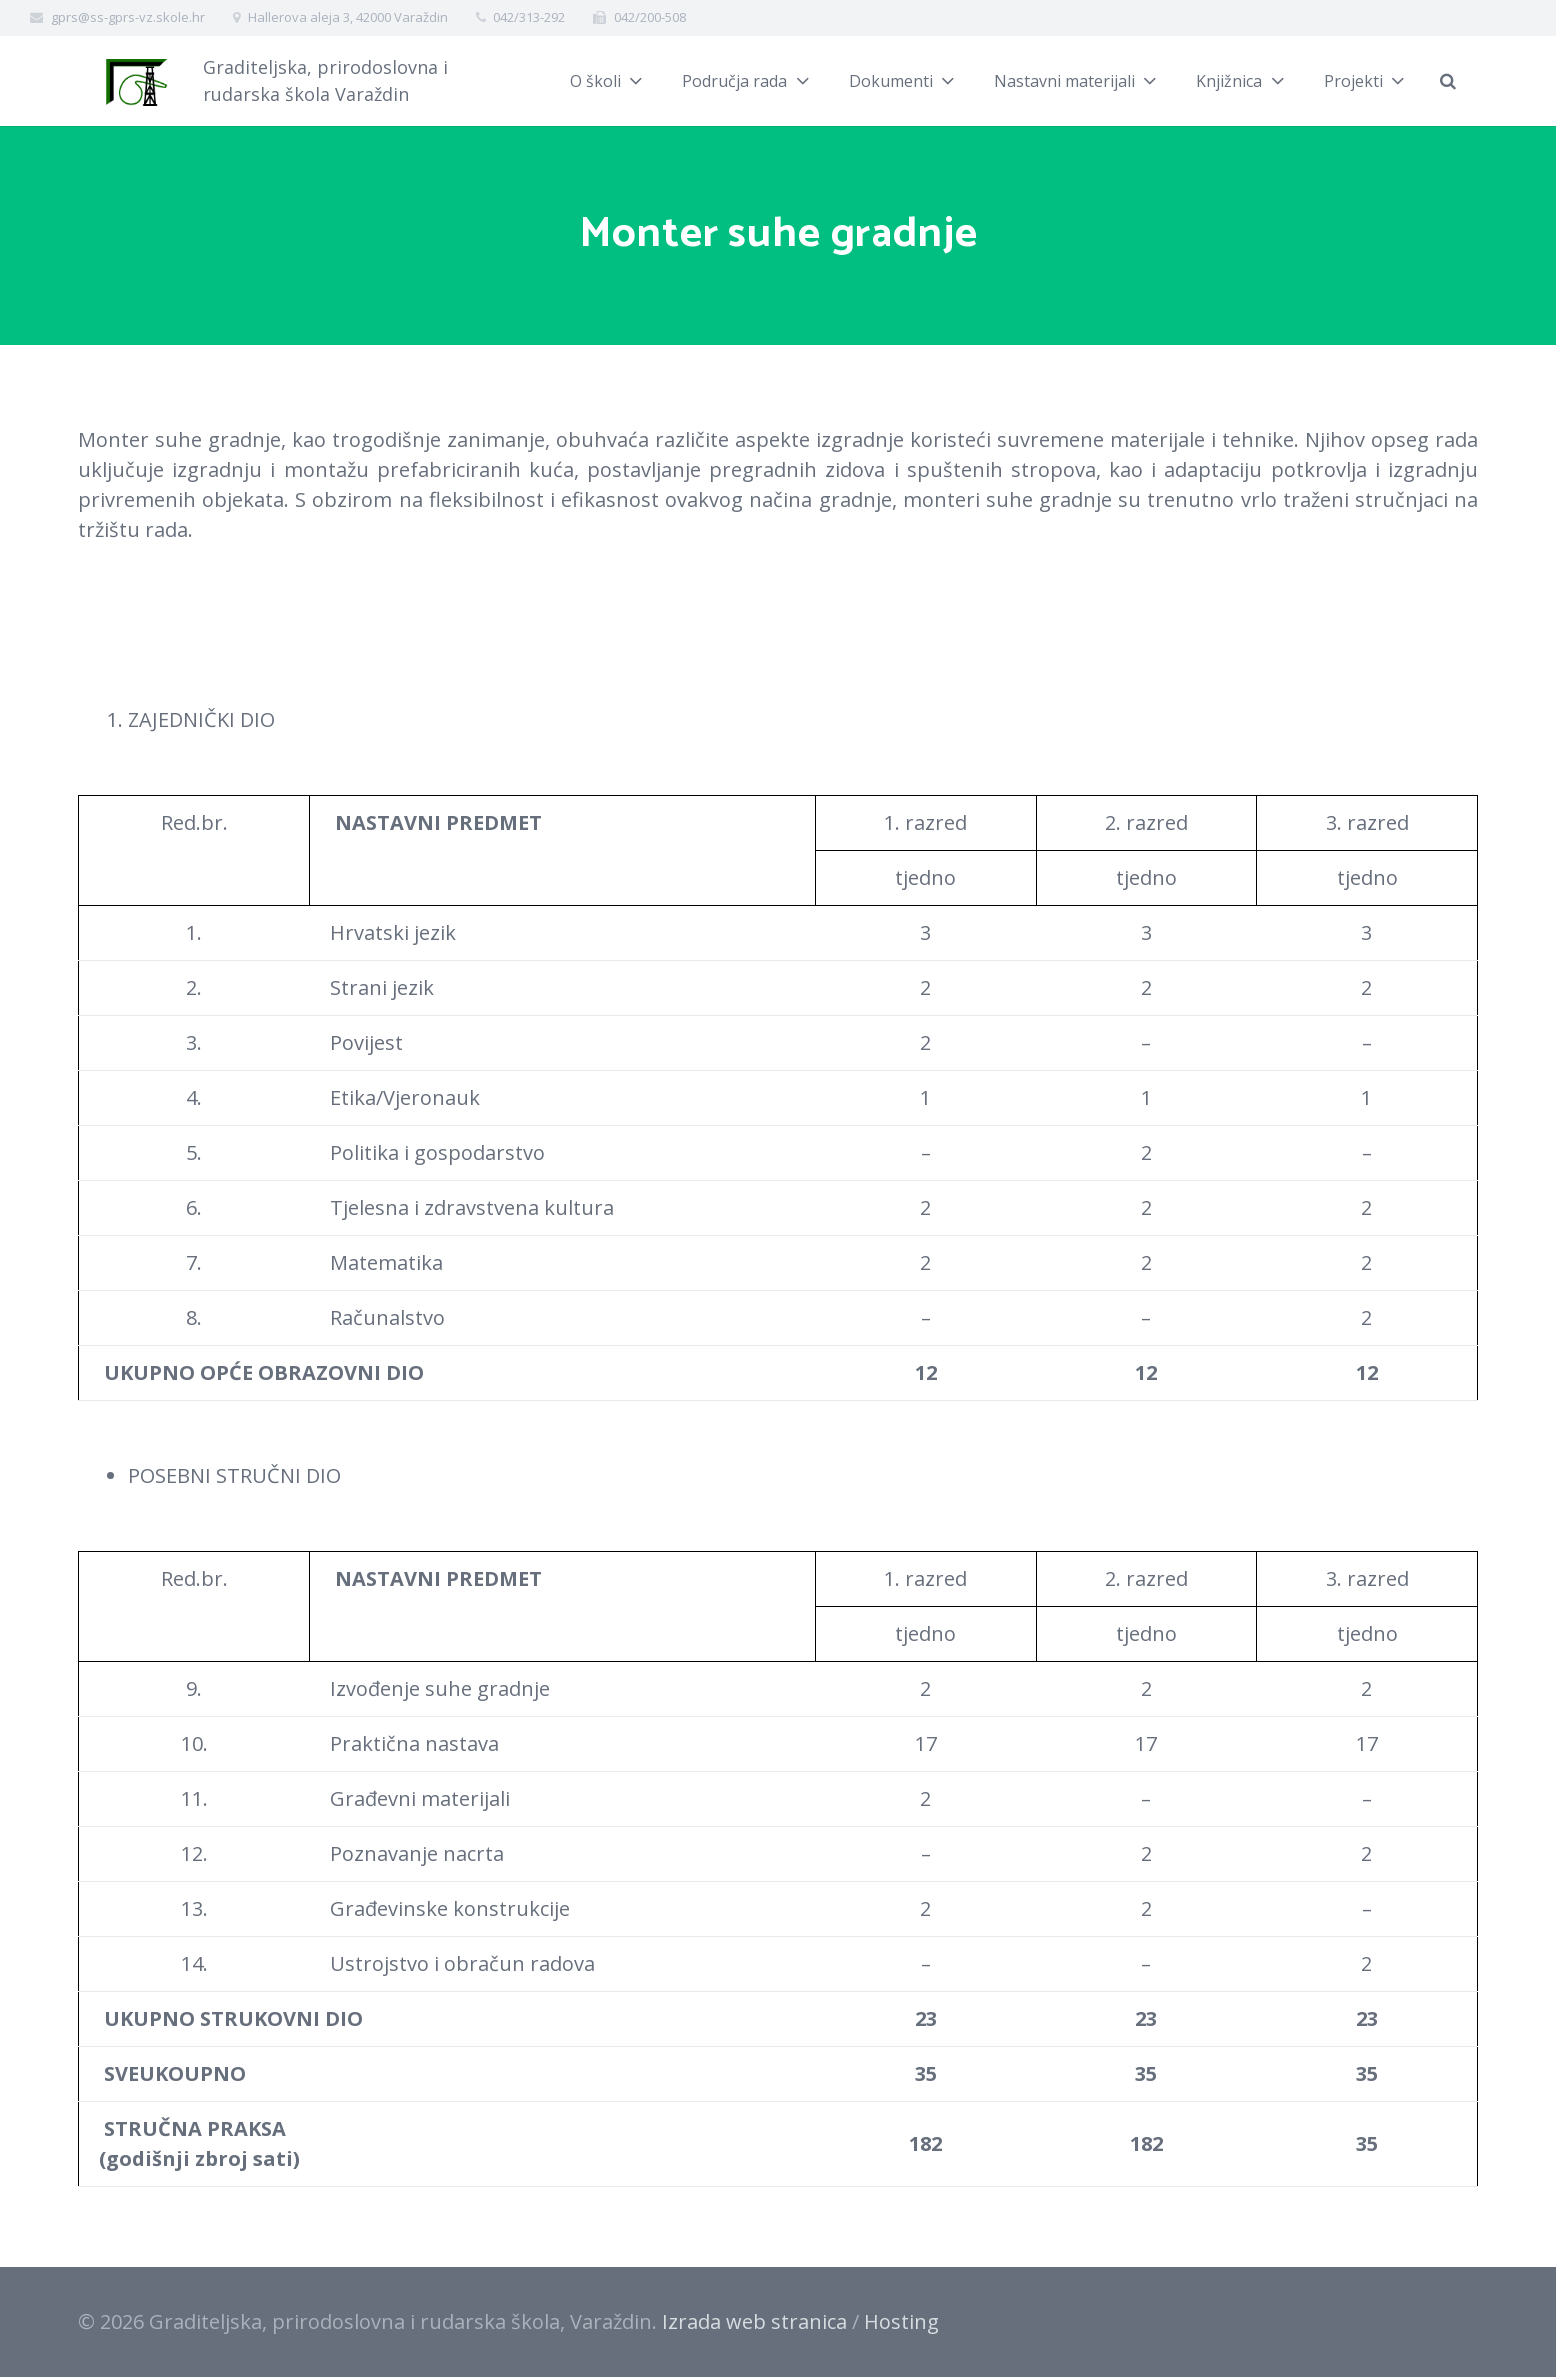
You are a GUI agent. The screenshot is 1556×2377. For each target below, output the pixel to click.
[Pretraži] (1448, 81)
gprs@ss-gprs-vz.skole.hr (128, 17)
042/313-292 (529, 17)
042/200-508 (650, 17)
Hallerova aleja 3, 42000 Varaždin (348, 17)
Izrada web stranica (754, 2321)
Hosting (901, 2321)
